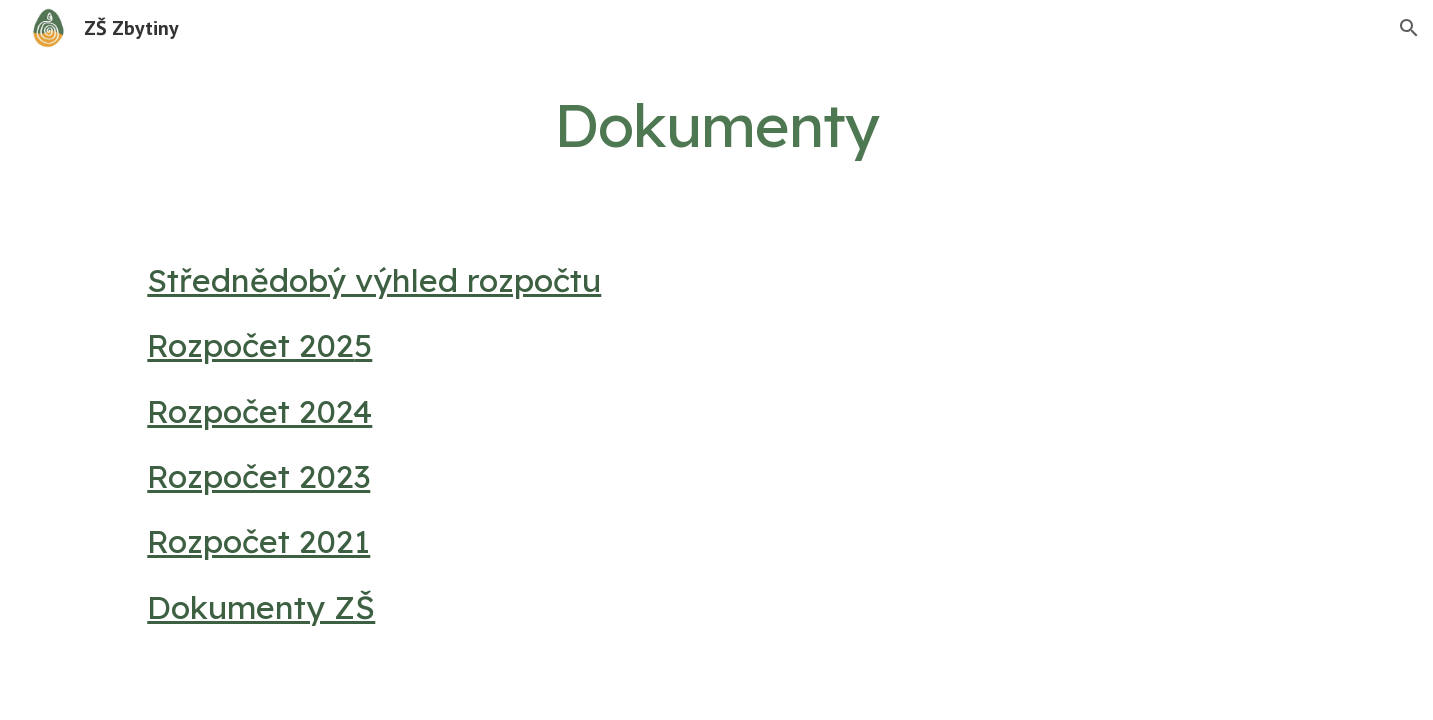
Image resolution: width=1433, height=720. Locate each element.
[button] (1409, 28)
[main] (717, 125)
